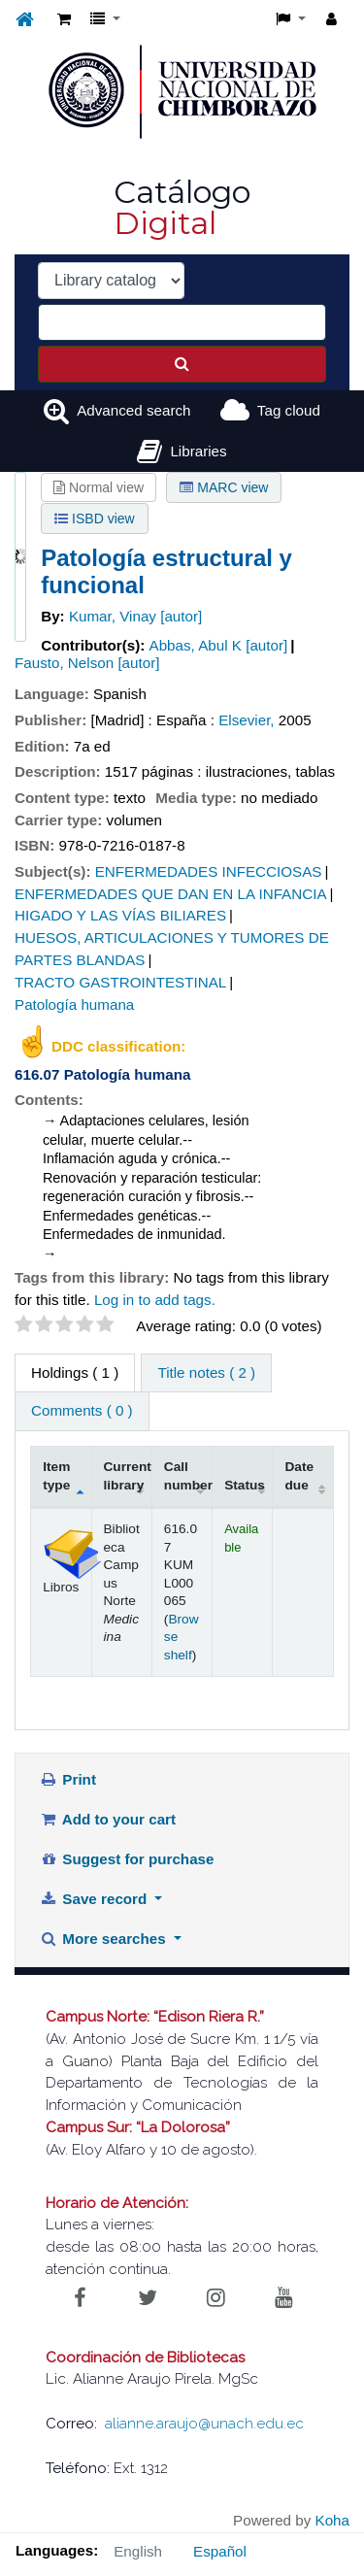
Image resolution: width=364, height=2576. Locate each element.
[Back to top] (304, 2517)
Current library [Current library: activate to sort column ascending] (127, 1475)
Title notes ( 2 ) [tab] (206, 1372)
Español (220, 2551)
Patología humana (74, 1004)
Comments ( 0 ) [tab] (82, 1410)
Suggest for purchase (127, 1859)
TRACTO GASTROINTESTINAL (120, 982)
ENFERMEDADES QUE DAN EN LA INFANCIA (171, 894)
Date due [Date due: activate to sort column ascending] (299, 1475)
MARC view (224, 487)
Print (68, 1779)
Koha (332, 2520)
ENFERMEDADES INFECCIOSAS (208, 871)
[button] (64, 20)
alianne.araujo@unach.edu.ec (204, 2423)
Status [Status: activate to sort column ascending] (244, 1485)
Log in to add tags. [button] (154, 1299)
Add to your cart (108, 1819)
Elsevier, (246, 720)
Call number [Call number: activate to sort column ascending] (188, 1475)
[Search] (182, 364)
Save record (95, 1898)
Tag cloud (288, 410)
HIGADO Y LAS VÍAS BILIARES (120, 915)
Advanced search (133, 410)
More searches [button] (105, 1938)
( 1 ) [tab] (74, 1372)
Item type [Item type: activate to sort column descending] (56, 1475)
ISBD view (94, 518)
